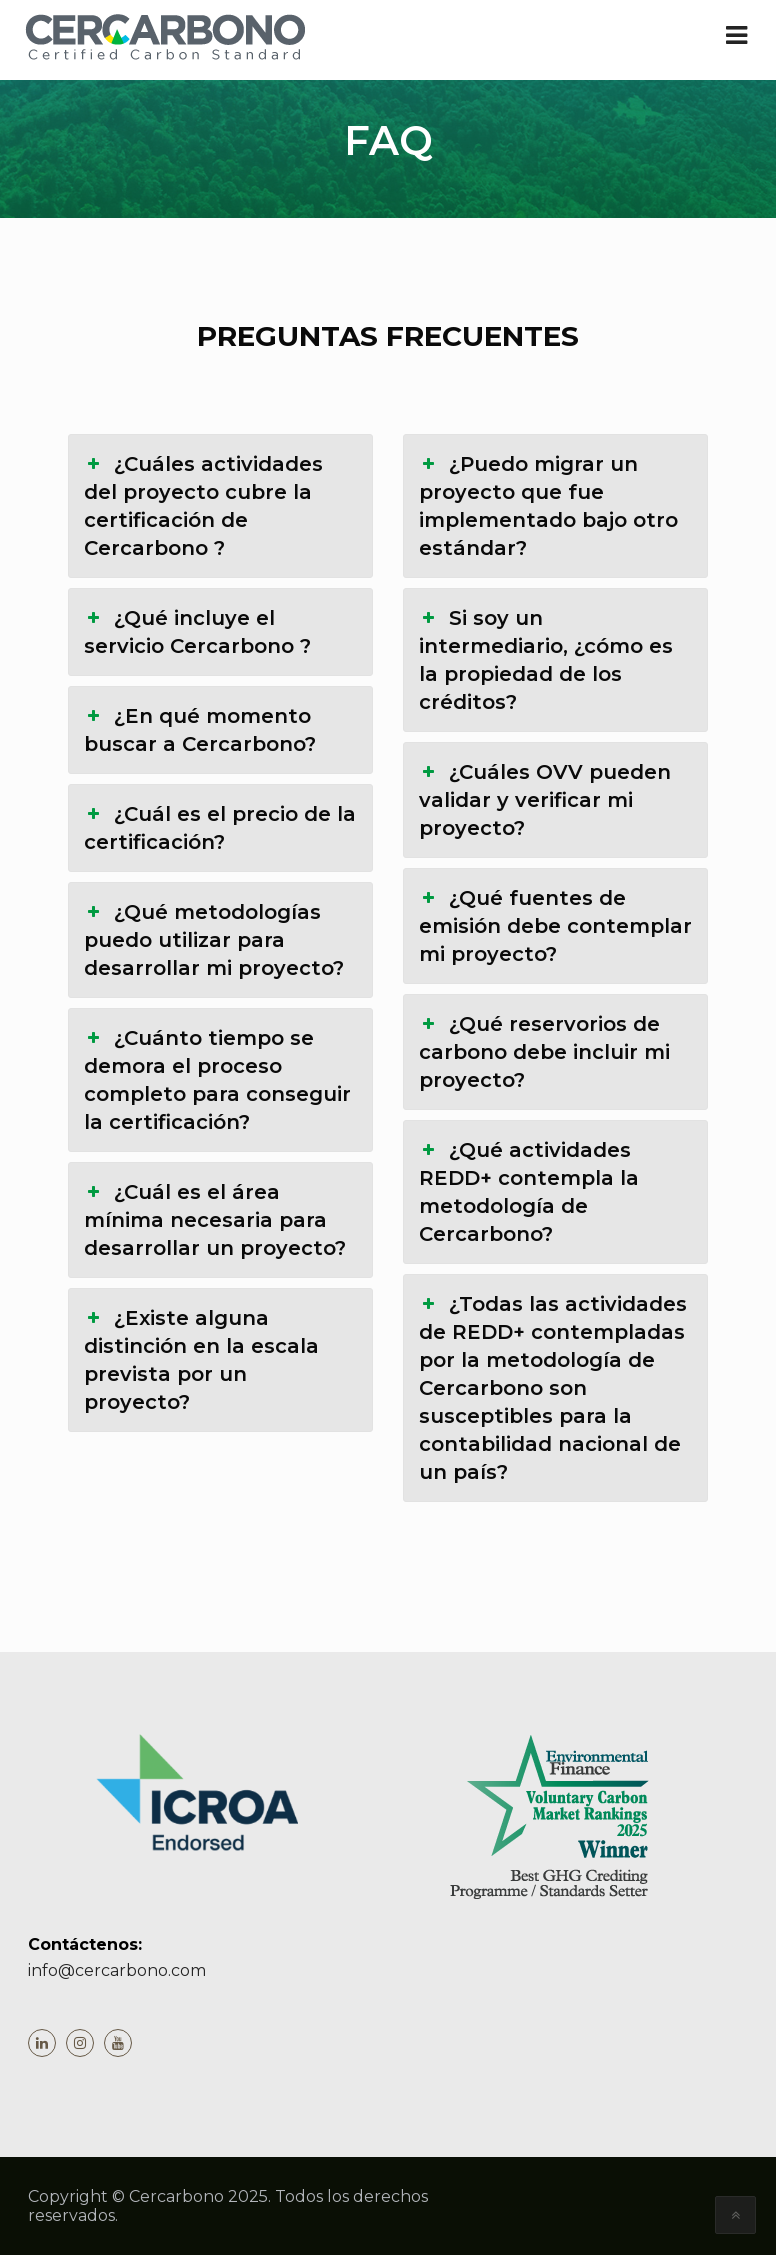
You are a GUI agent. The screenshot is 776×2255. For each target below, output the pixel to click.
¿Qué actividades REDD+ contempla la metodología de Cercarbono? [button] (529, 1191)
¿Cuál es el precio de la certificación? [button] (220, 827)
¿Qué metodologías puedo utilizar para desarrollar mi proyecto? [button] (214, 939)
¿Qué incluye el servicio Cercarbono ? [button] (197, 631)
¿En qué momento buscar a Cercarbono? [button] (200, 729)
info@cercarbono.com (117, 1970)
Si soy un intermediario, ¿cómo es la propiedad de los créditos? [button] (546, 659)
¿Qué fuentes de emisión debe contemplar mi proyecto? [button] (555, 925)
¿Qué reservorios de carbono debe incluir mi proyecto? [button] (544, 1051)
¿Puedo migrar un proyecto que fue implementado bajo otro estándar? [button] (548, 505)
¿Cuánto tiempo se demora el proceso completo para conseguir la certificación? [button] (217, 1079)
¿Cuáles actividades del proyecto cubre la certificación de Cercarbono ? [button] (203, 505)
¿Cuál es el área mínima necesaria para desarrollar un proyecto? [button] (215, 1219)
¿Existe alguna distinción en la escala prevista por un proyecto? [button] (201, 1359)
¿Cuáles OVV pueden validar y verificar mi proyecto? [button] (545, 799)
